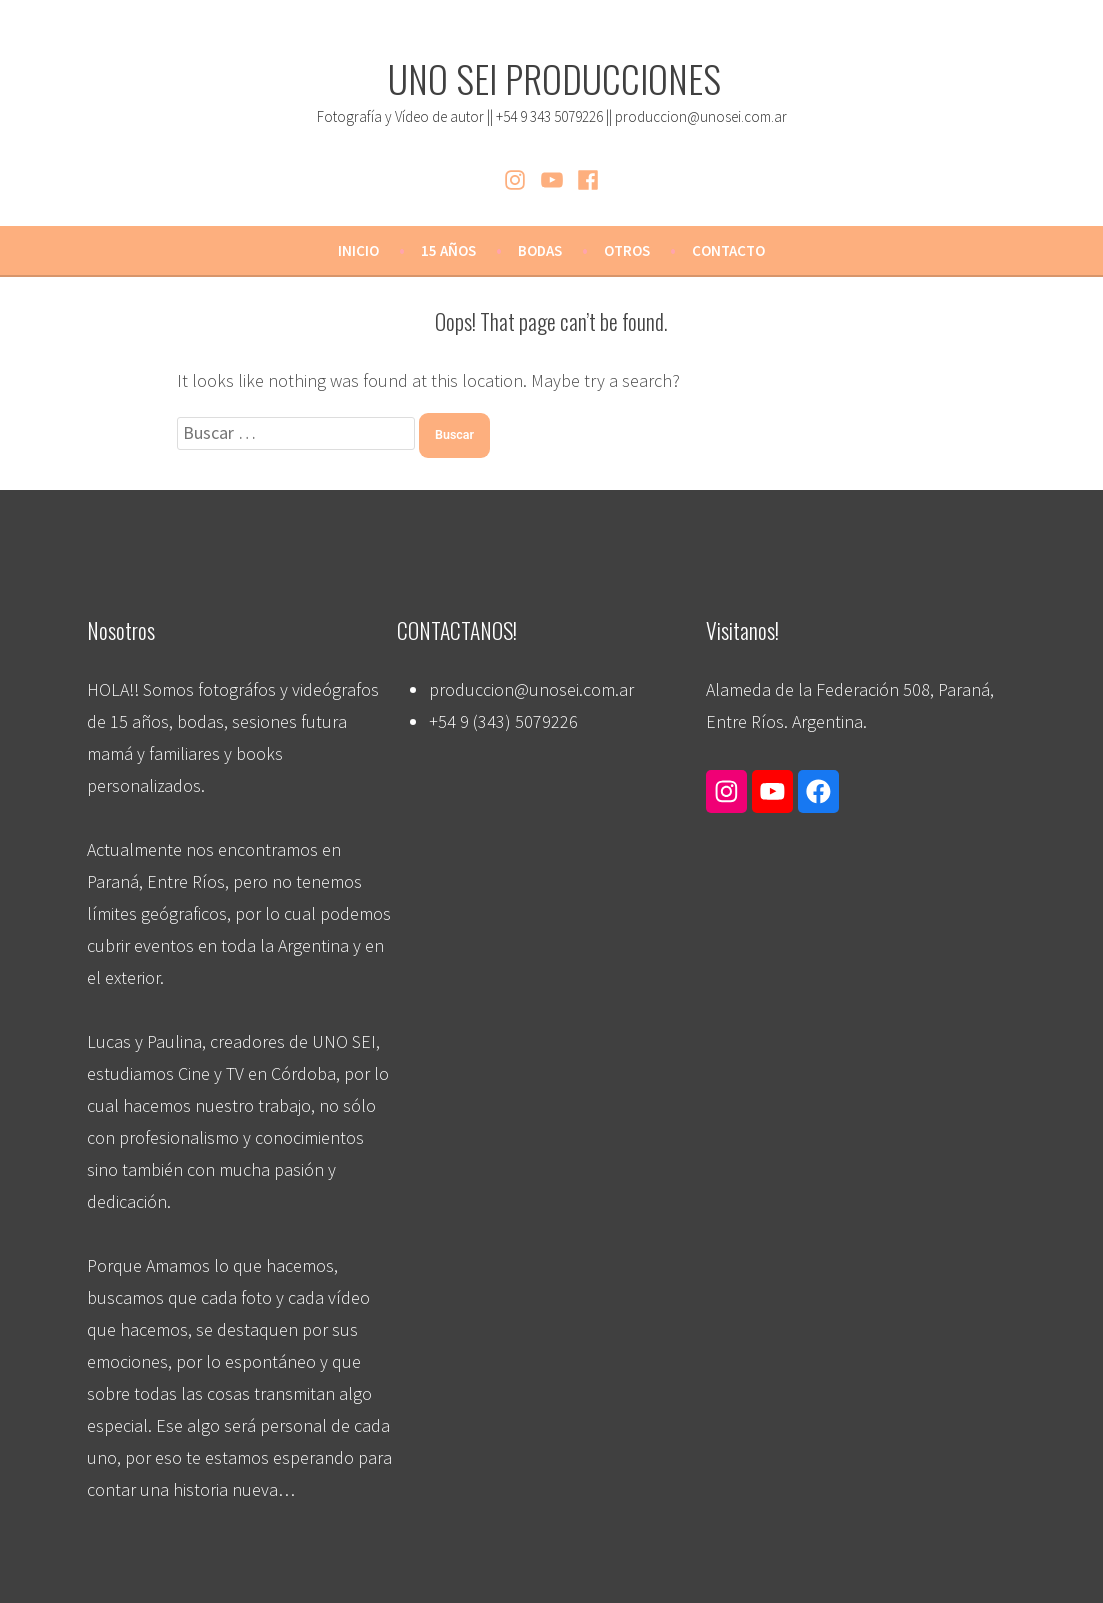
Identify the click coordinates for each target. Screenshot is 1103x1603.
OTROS (627, 250)
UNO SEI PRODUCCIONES (554, 78)
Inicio (358, 250)
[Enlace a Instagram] (726, 790)
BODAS (540, 250)
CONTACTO (728, 250)
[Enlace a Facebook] (818, 790)
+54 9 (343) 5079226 (503, 721)
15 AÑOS (448, 250)
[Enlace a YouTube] (772, 790)
